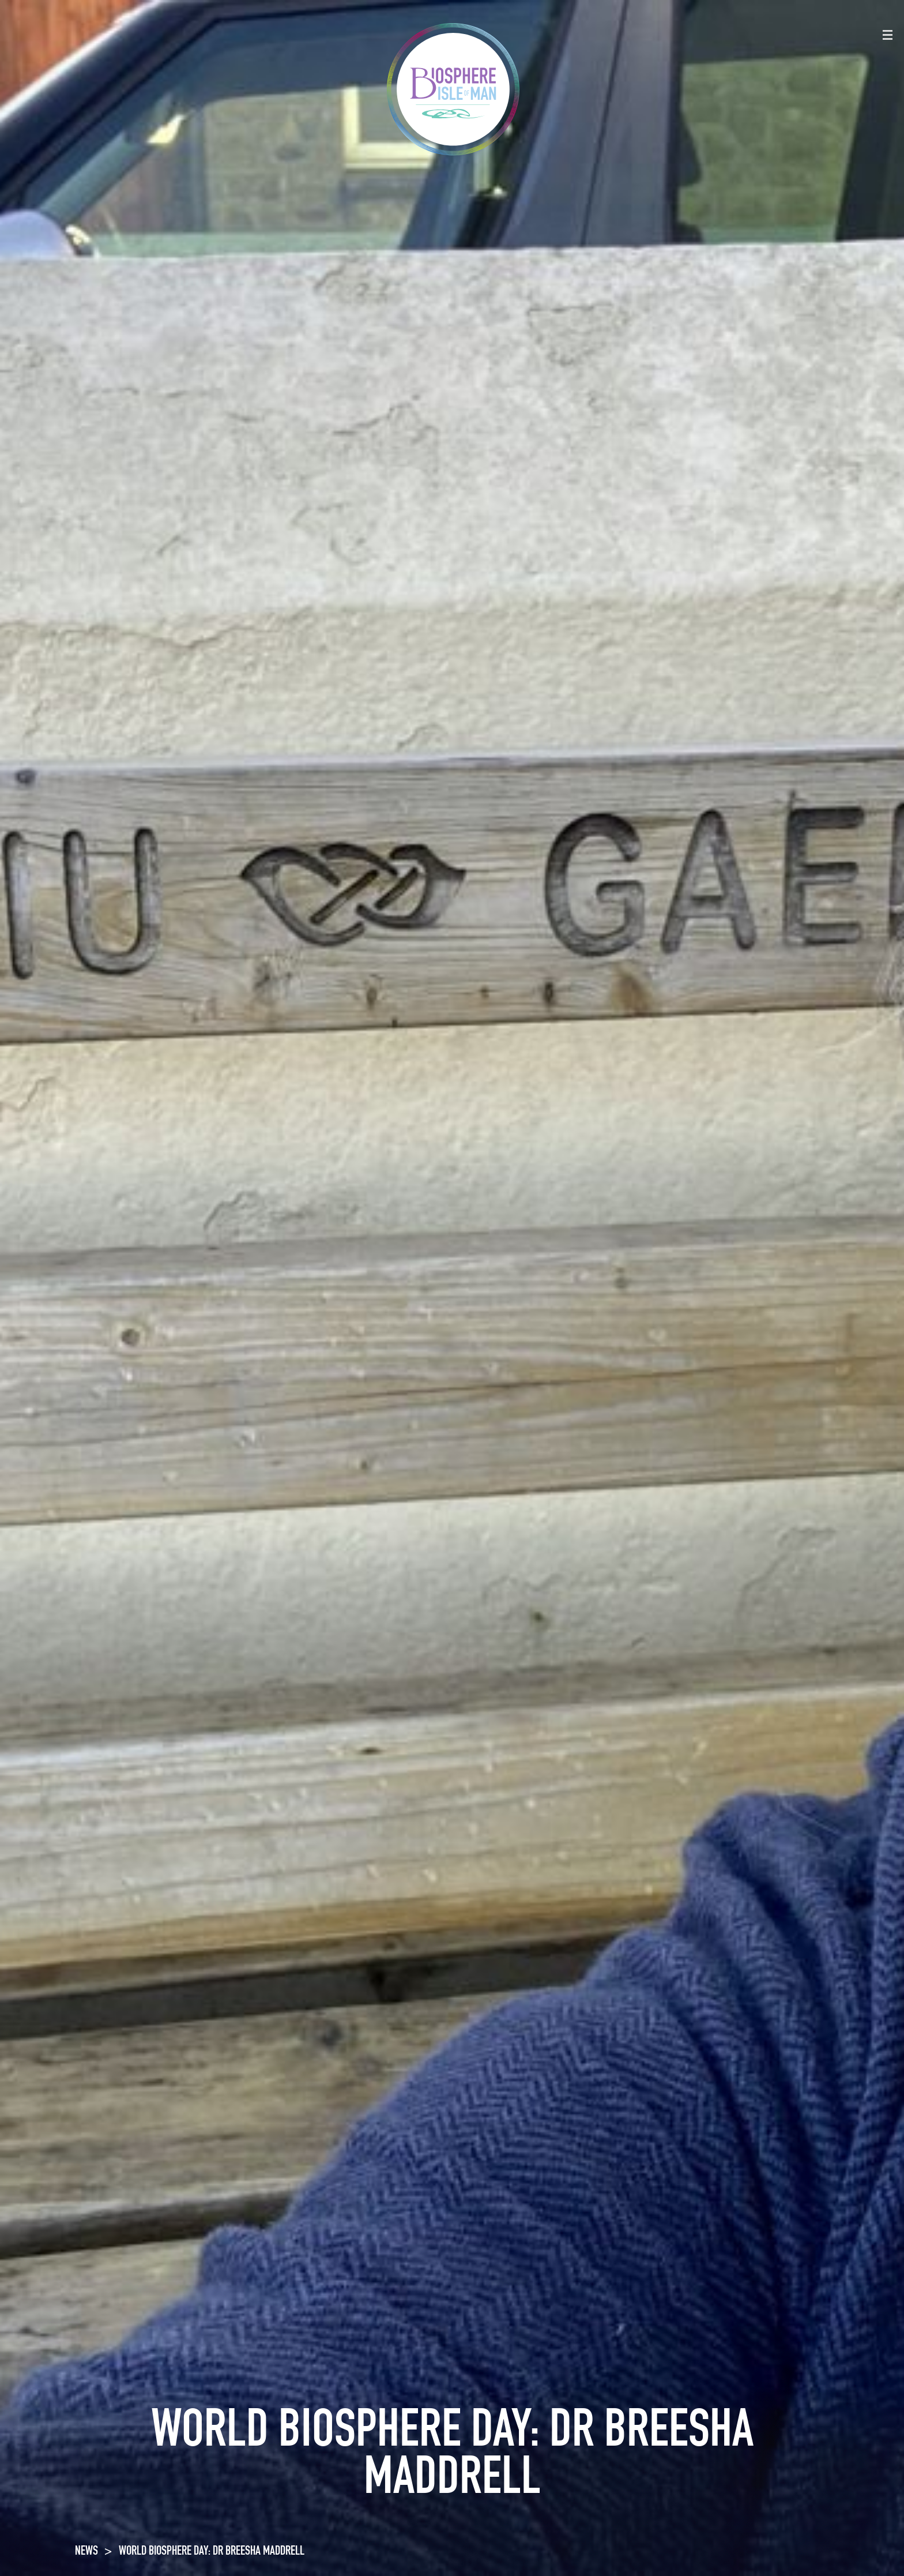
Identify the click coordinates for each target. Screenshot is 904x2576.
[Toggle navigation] (887, 35)
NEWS (86, 2551)
